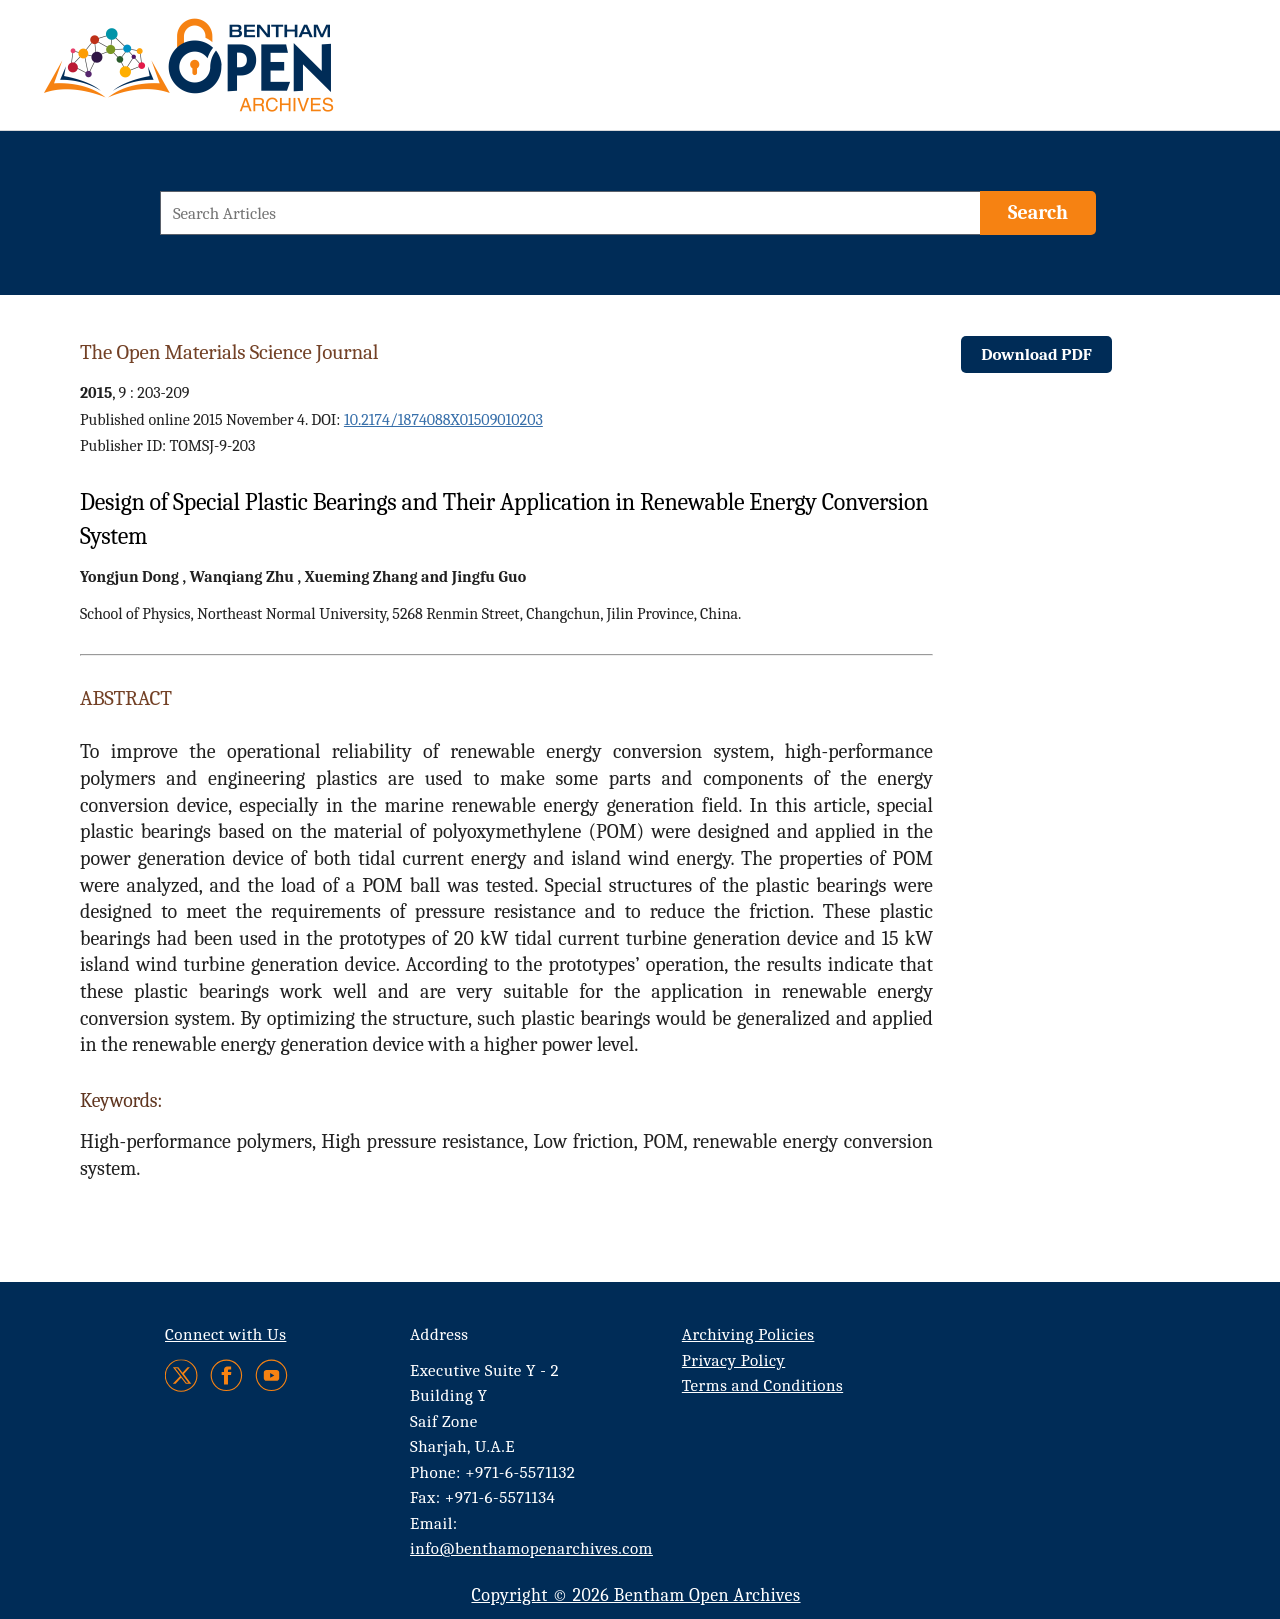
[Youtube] (271, 1375)
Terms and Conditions (762, 1385)
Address (439, 1334)
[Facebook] (226, 1375)
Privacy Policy (733, 1360)
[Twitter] (182, 1375)
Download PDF (1036, 354)
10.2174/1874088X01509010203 (443, 420)
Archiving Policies (748, 1334)
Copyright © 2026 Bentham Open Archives (635, 1595)
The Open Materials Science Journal (229, 352)
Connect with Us (225, 1334)
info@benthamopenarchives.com (531, 1548)
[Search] (1038, 213)
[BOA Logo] (247, 73)
